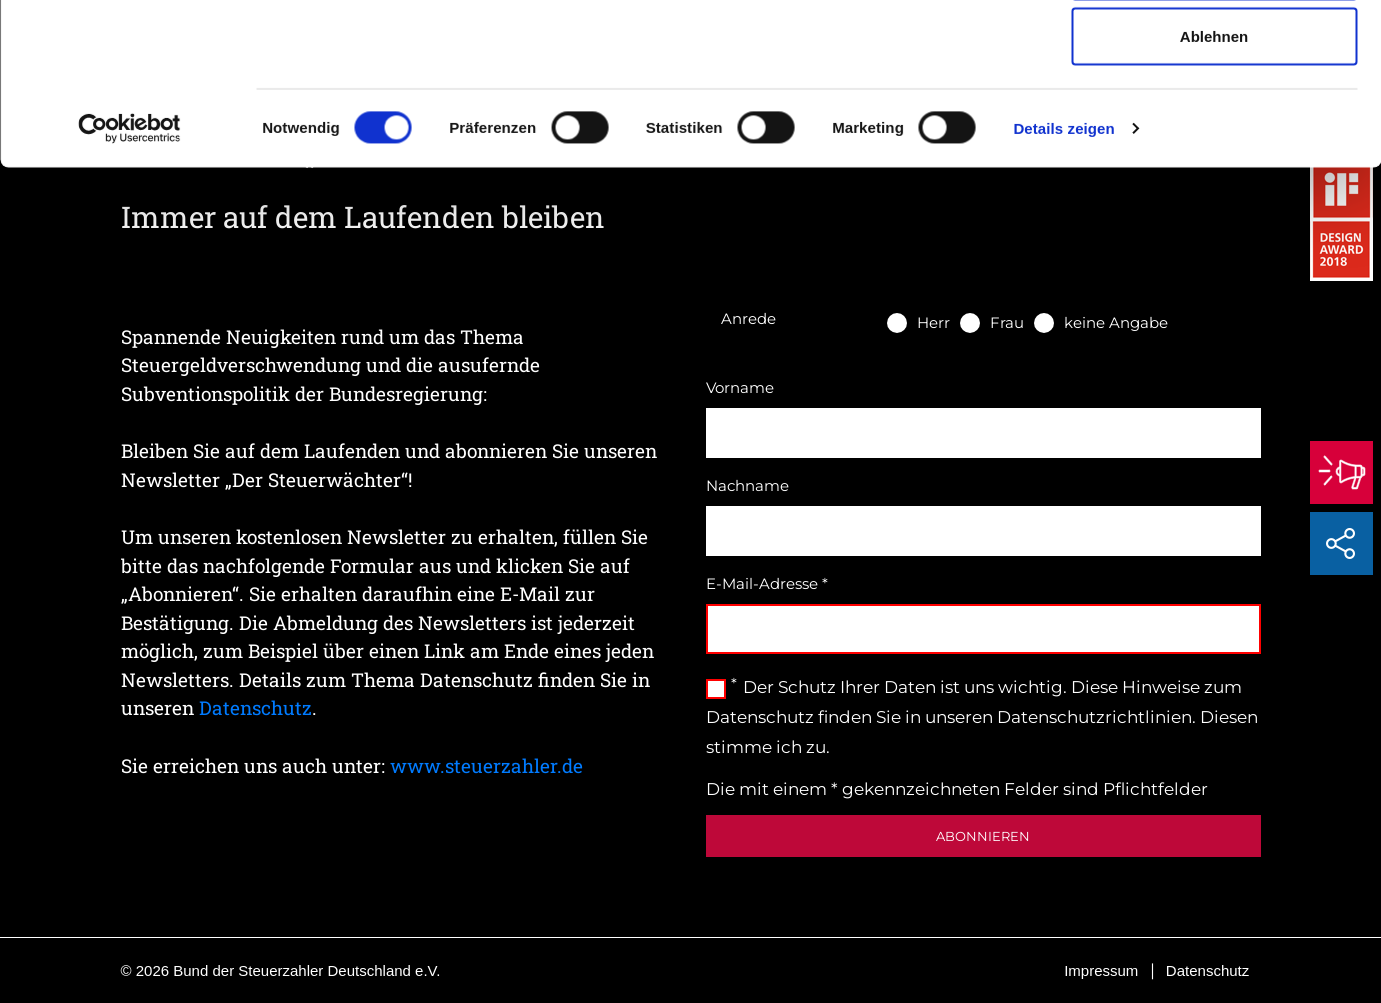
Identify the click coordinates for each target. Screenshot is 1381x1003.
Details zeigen (1063, 275)
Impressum (1101, 970)
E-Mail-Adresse (767, 583)
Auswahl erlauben (1214, 118)
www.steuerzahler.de (486, 765)
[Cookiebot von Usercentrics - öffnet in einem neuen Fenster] (129, 276)
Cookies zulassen (1214, 52)
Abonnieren (983, 836)
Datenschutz (255, 707)
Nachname (747, 485)
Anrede (748, 318)
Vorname (740, 387)
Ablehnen (1214, 183)
